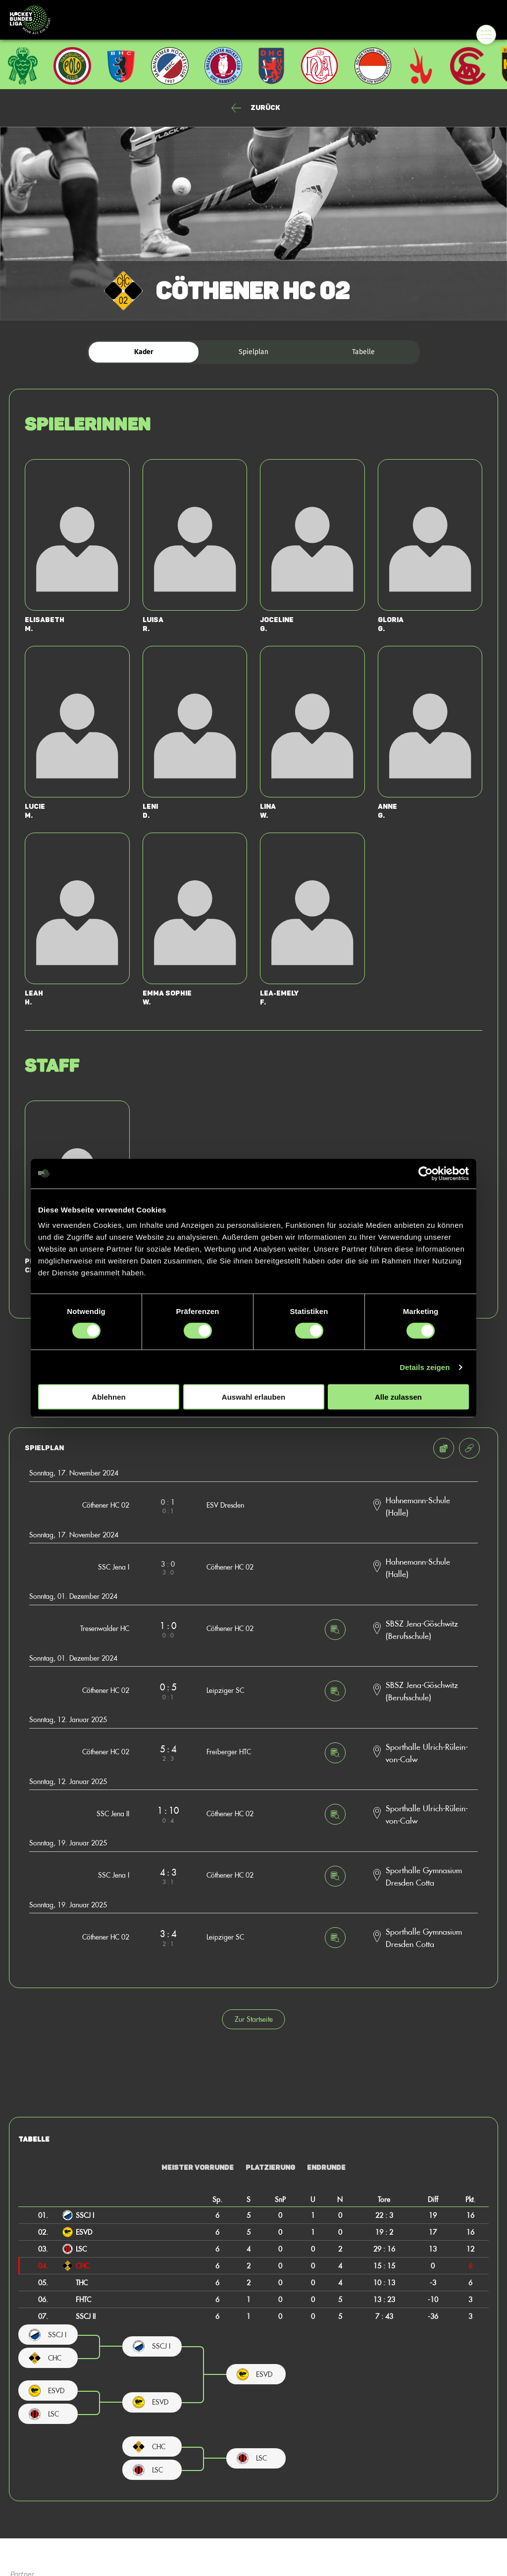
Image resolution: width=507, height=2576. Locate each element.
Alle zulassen (398, 1397)
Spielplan (253, 352)
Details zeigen (425, 1367)
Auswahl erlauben (253, 1397)
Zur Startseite (254, 2019)
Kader (143, 352)
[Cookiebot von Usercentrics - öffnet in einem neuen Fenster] (425, 1173)
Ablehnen (108, 1397)
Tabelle (363, 352)
